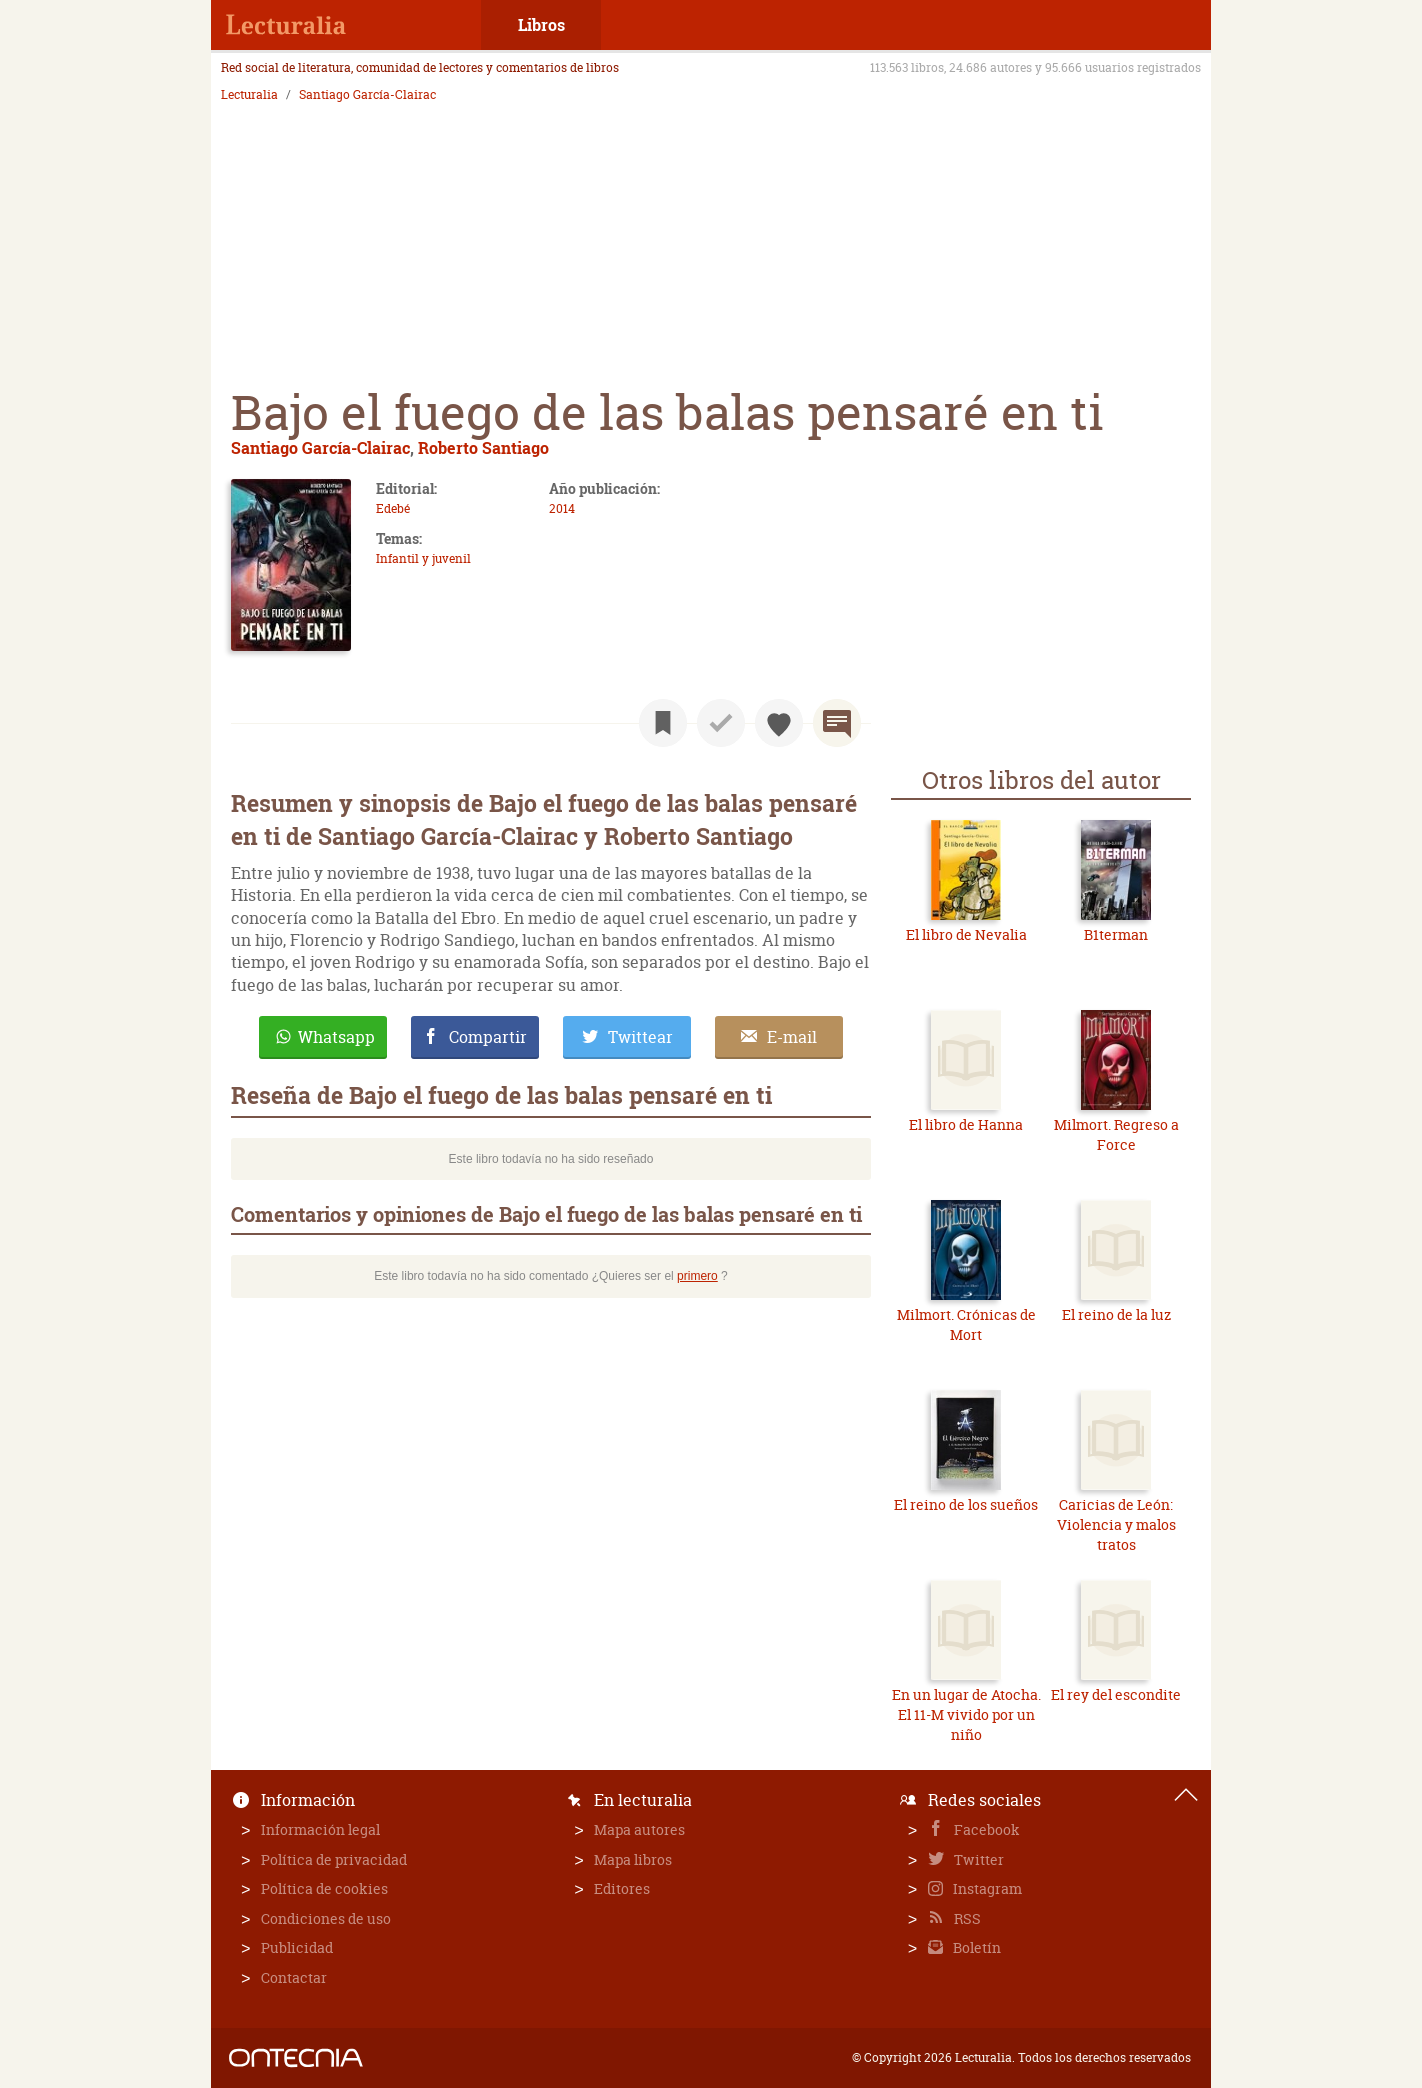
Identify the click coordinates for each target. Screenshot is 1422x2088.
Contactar (294, 1977)
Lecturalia (249, 95)
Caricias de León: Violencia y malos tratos (1116, 1524)
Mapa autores (639, 1829)
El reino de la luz (1116, 1314)
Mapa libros (633, 1859)
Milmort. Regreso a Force (1116, 1134)
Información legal (320, 1829)
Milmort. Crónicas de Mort (966, 1324)
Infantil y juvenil (423, 558)
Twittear (640, 1037)
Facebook (985, 1829)
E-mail (792, 1037)
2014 (562, 508)
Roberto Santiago (483, 447)
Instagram (986, 1888)
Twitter (977, 1859)
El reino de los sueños (966, 1504)
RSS (966, 1918)
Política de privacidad (334, 1859)
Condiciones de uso (326, 1918)
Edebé (393, 508)
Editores (622, 1888)
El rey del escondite (1116, 1694)
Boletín (975, 1947)
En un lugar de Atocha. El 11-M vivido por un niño (966, 1714)
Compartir (488, 1037)
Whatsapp (336, 1037)
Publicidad (297, 1947)
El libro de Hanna (966, 1124)
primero (697, 1276)
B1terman (1116, 934)
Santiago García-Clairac (367, 95)
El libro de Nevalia (966, 934)
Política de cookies (324, 1888)
